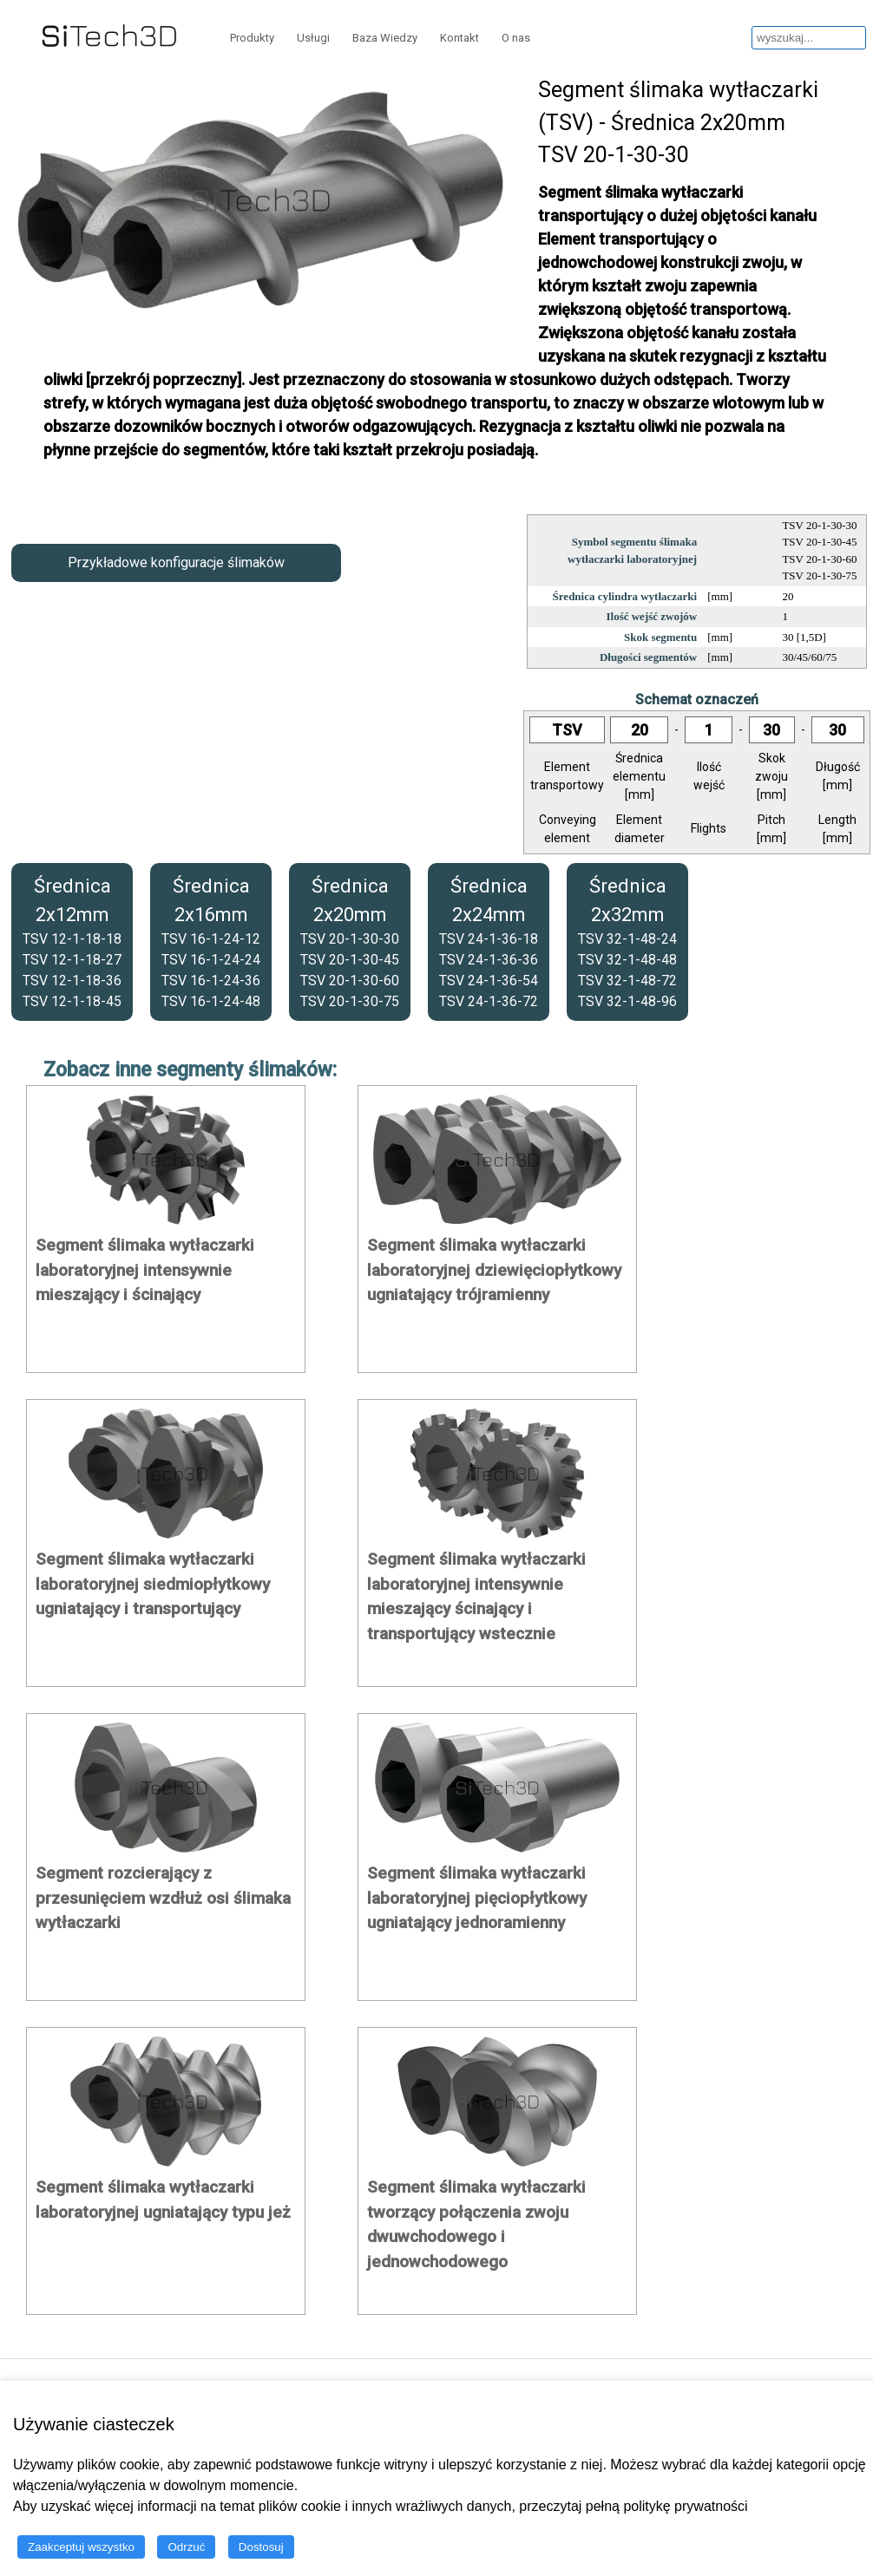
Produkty (252, 37)
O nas (516, 37)
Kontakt (459, 37)
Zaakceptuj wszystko (81, 2546)
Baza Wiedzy (384, 37)
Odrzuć (186, 2546)
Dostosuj (261, 2546)
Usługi (313, 37)
